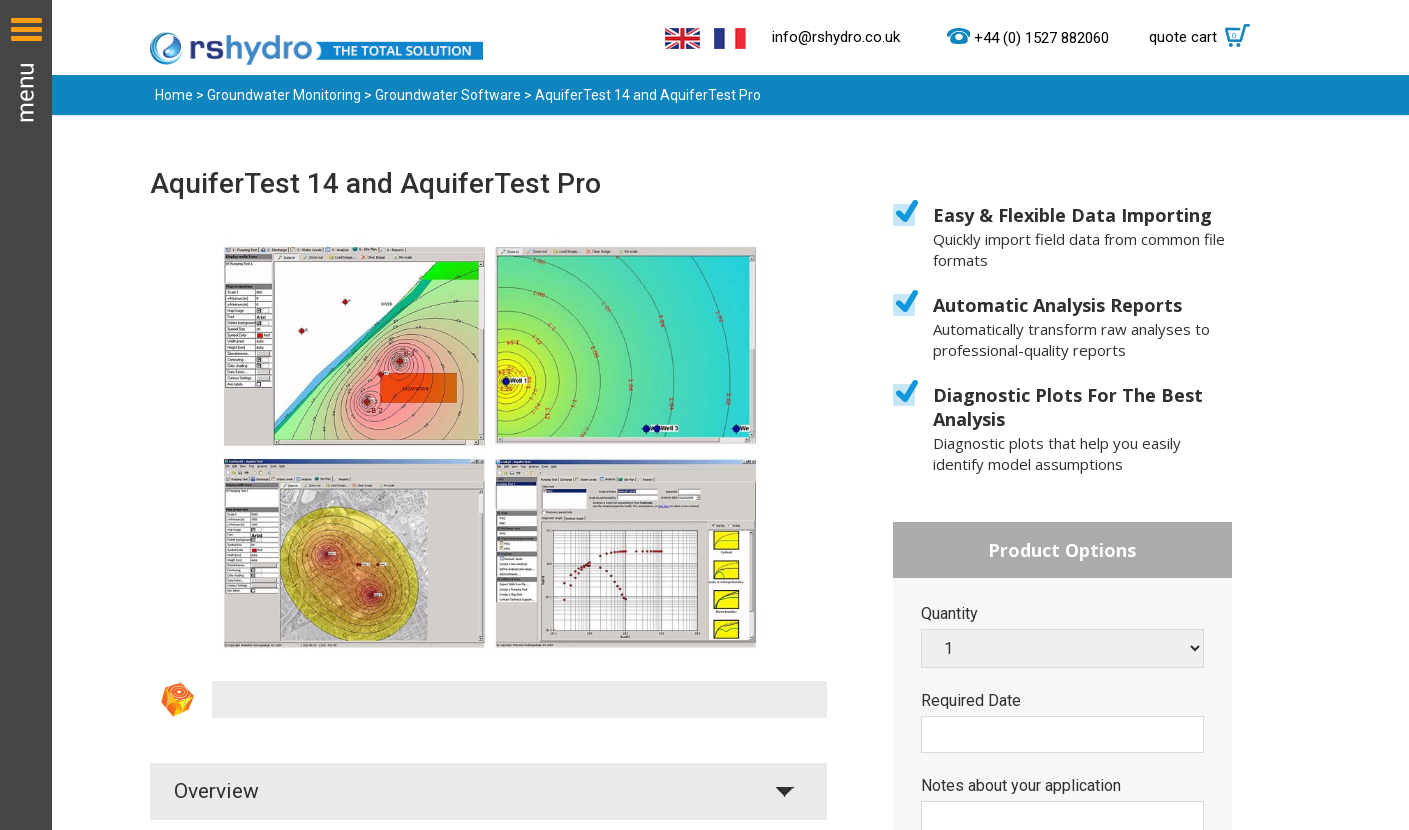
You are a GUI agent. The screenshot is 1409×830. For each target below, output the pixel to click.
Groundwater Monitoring (284, 95)
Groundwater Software (448, 95)
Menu (26, 415)
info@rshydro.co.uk (836, 37)
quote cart (1204, 37)
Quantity (949, 614)
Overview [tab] (216, 791)
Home (174, 95)
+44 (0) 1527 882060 (1041, 38)
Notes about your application (1021, 786)
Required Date (971, 701)
